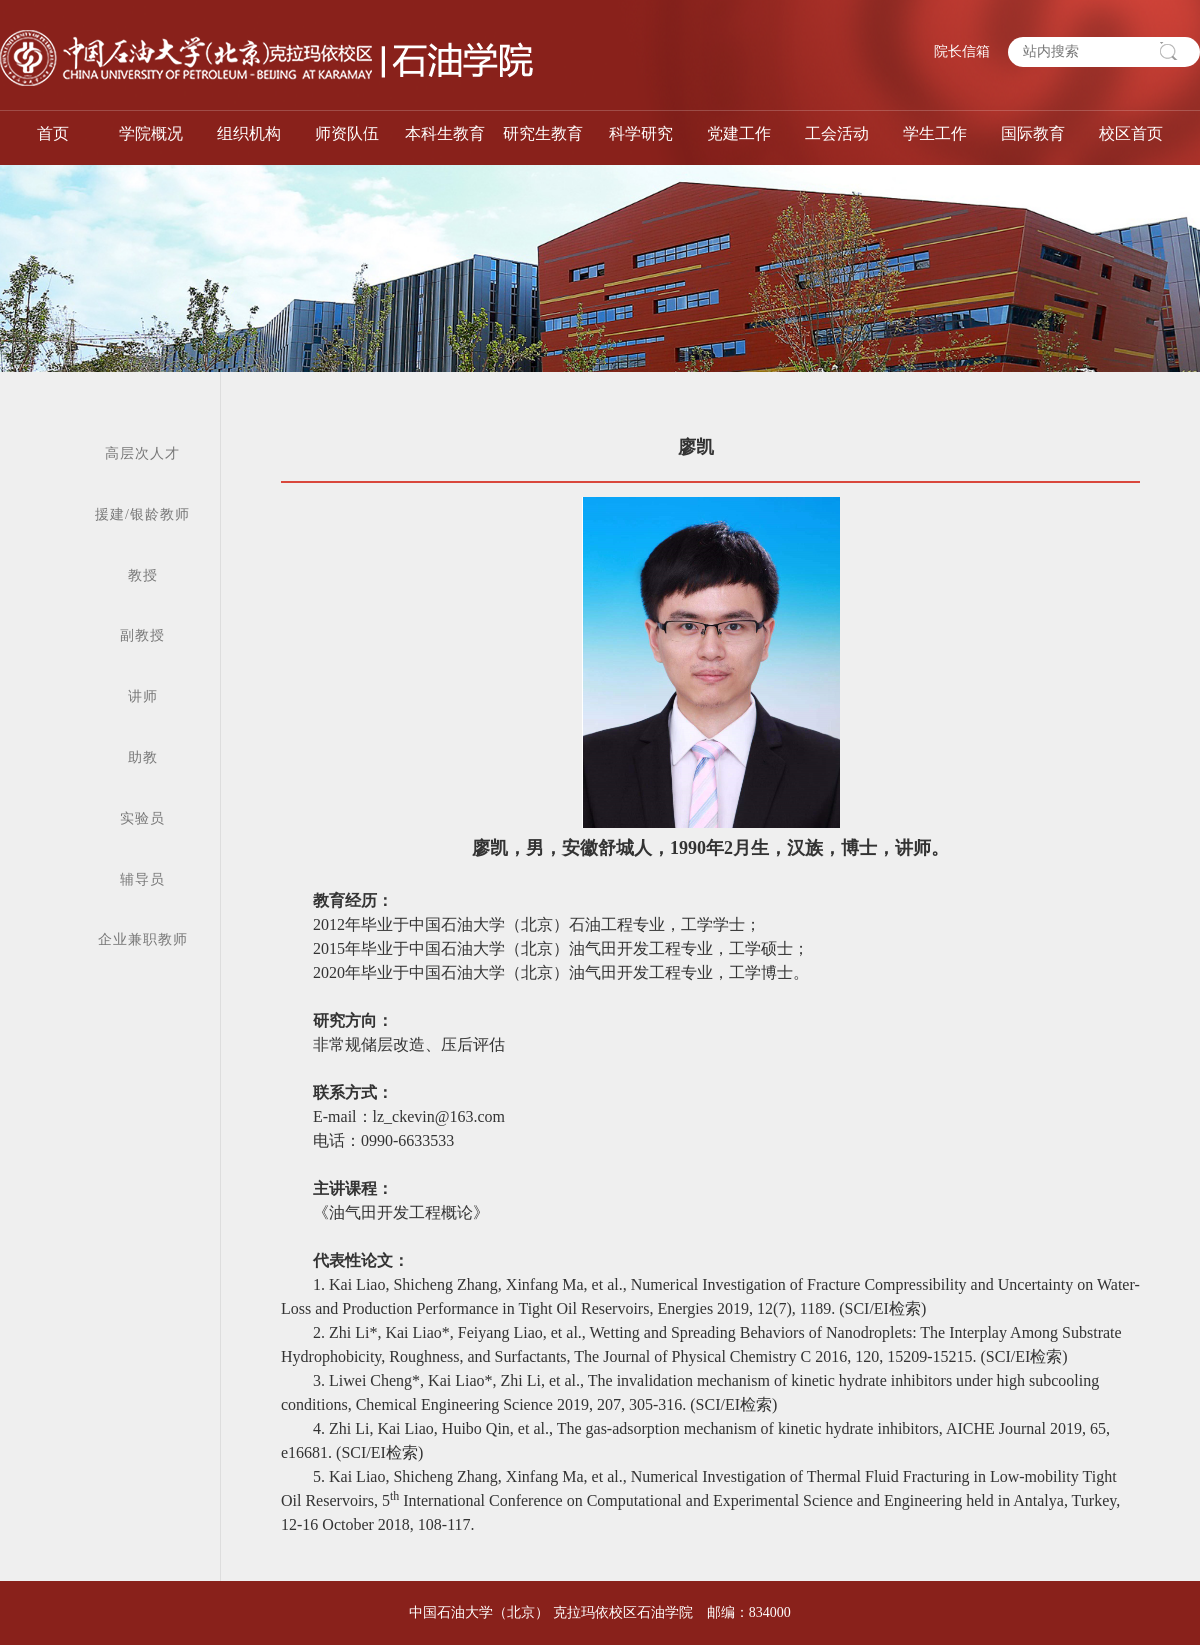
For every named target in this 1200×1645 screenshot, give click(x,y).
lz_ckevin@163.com (439, 1116)
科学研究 (641, 133)
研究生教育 (543, 133)
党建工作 (739, 133)
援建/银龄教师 (142, 514)
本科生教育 (445, 133)
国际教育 (1033, 133)
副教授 (142, 635)
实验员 (142, 818)
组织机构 (249, 133)
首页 (53, 133)
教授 (143, 575)
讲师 (143, 696)
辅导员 (142, 879)
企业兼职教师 (143, 939)
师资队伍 (347, 133)
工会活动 (837, 133)
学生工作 (935, 133)
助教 (143, 757)
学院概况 (151, 133)
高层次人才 (142, 453)
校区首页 (1131, 133)
